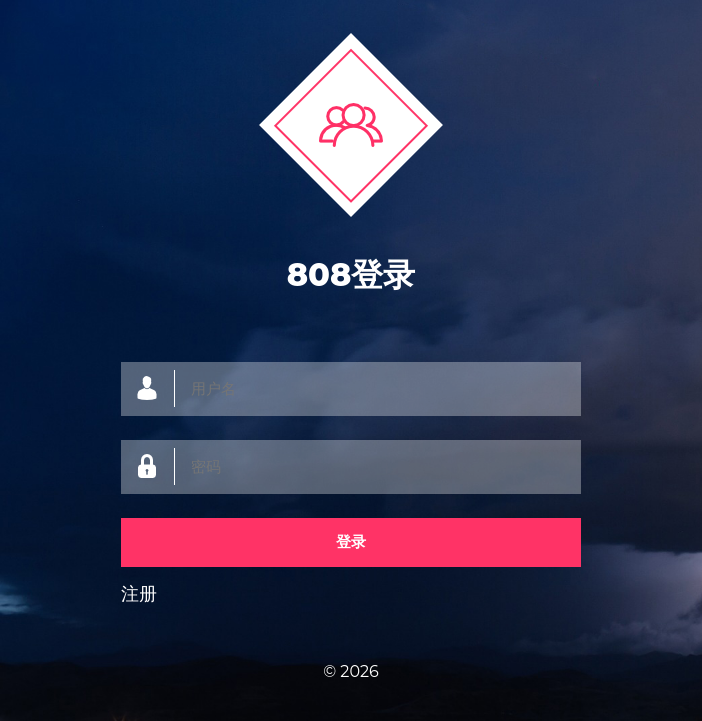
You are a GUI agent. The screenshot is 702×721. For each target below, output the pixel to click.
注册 (139, 594)
